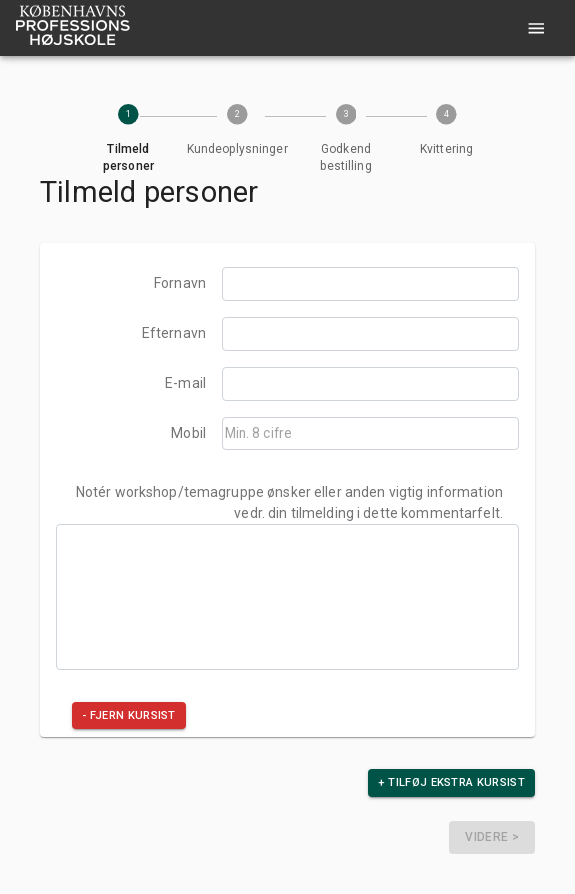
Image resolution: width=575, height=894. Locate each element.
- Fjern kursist (129, 715)
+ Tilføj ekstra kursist (451, 782)
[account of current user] (536, 28)
